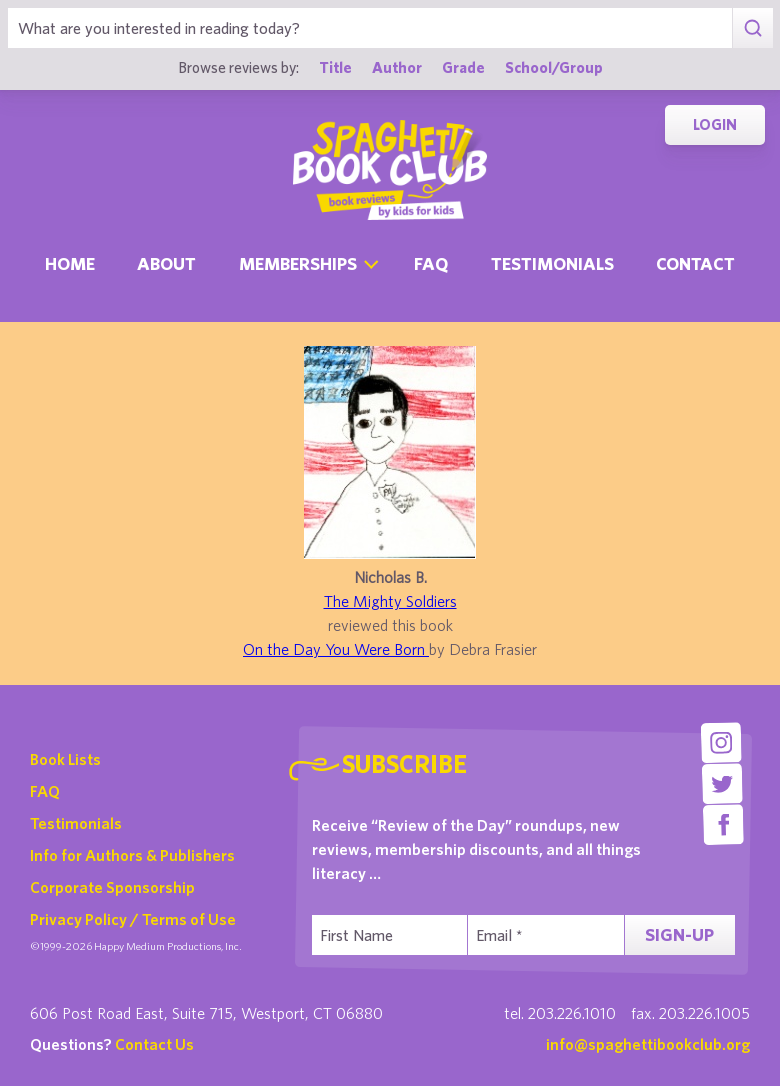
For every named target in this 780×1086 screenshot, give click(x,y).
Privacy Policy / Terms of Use (133, 919)
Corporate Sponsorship (112, 887)
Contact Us (154, 1044)
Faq (431, 263)
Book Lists (65, 759)
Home (70, 263)
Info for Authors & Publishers (132, 855)
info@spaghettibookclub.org (648, 1044)
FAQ (45, 791)
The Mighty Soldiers (390, 601)
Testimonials (552, 263)
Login (715, 124)
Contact (695, 263)
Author (397, 67)
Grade (463, 67)
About (166, 263)
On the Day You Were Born (336, 649)
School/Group (554, 67)
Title (335, 67)
